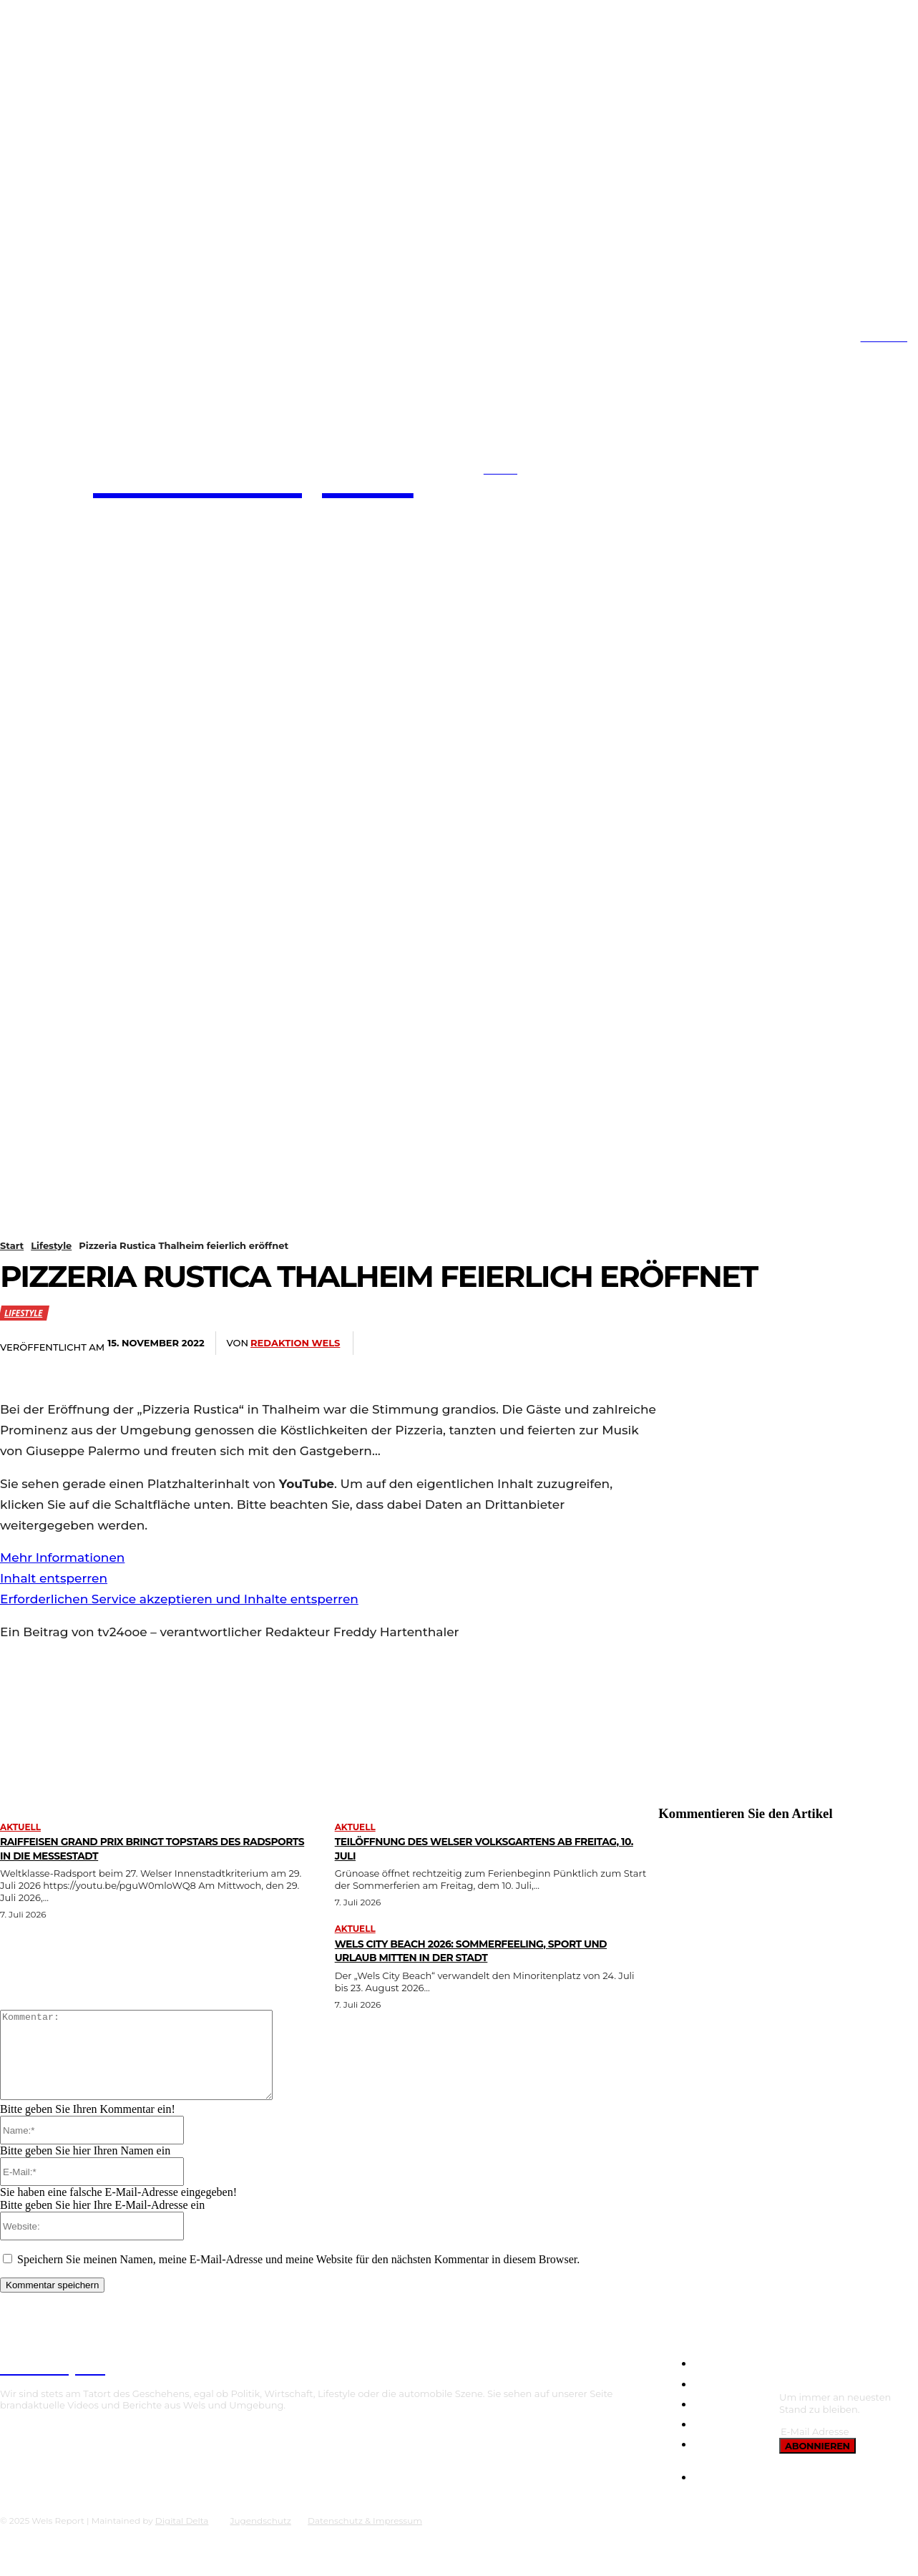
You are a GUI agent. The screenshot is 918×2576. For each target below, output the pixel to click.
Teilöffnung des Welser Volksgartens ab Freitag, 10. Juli (482, 1848)
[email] (845, 2448)
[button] (452, 473)
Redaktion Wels (295, 1342)
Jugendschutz (260, 2537)
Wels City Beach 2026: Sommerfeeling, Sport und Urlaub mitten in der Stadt (488, 1950)
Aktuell (20, 1827)
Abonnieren (817, 2463)
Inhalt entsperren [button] (53, 1578)
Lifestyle (51, 1245)
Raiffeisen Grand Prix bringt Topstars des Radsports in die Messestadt (149, 1848)
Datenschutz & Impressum (365, 2537)
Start (12, 1245)
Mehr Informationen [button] (62, 1557)
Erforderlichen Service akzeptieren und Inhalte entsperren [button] (179, 1599)
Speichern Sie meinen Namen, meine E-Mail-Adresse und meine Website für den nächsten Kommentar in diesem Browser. (298, 2276)
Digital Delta (182, 2537)
